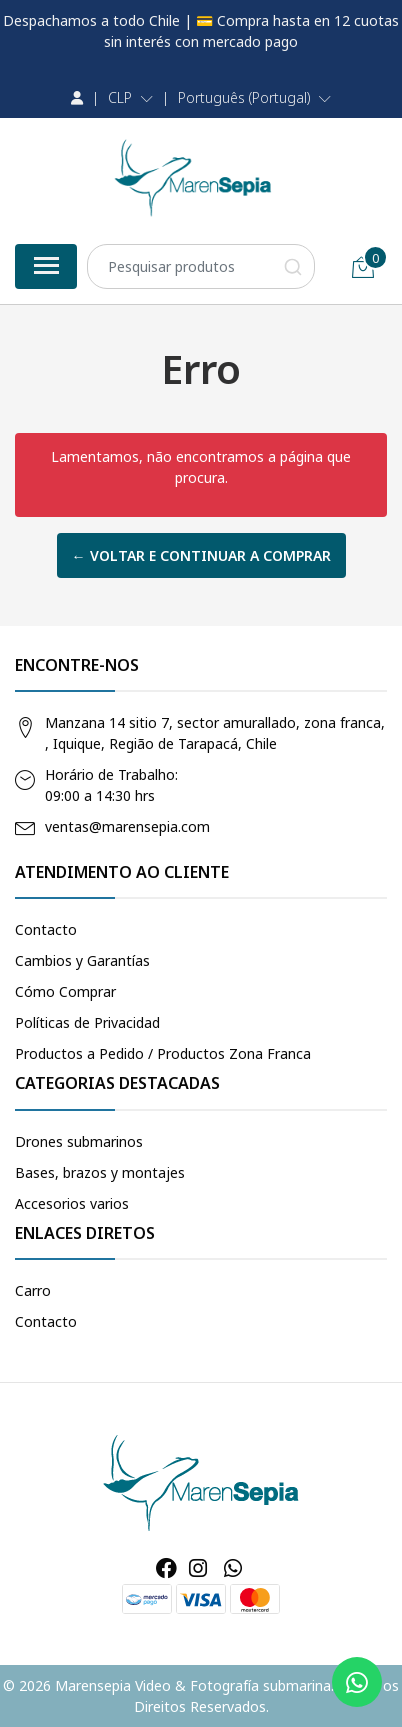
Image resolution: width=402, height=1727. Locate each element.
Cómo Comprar (65, 991)
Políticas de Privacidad (87, 1022)
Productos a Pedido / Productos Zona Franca (163, 1053)
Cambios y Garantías (82, 960)
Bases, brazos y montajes (100, 1172)
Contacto (46, 929)
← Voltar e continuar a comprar (201, 555)
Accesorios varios (72, 1203)
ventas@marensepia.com (127, 826)
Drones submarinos (79, 1141)
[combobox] (201, 266)
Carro (33, 1290)
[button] (130, 98)
